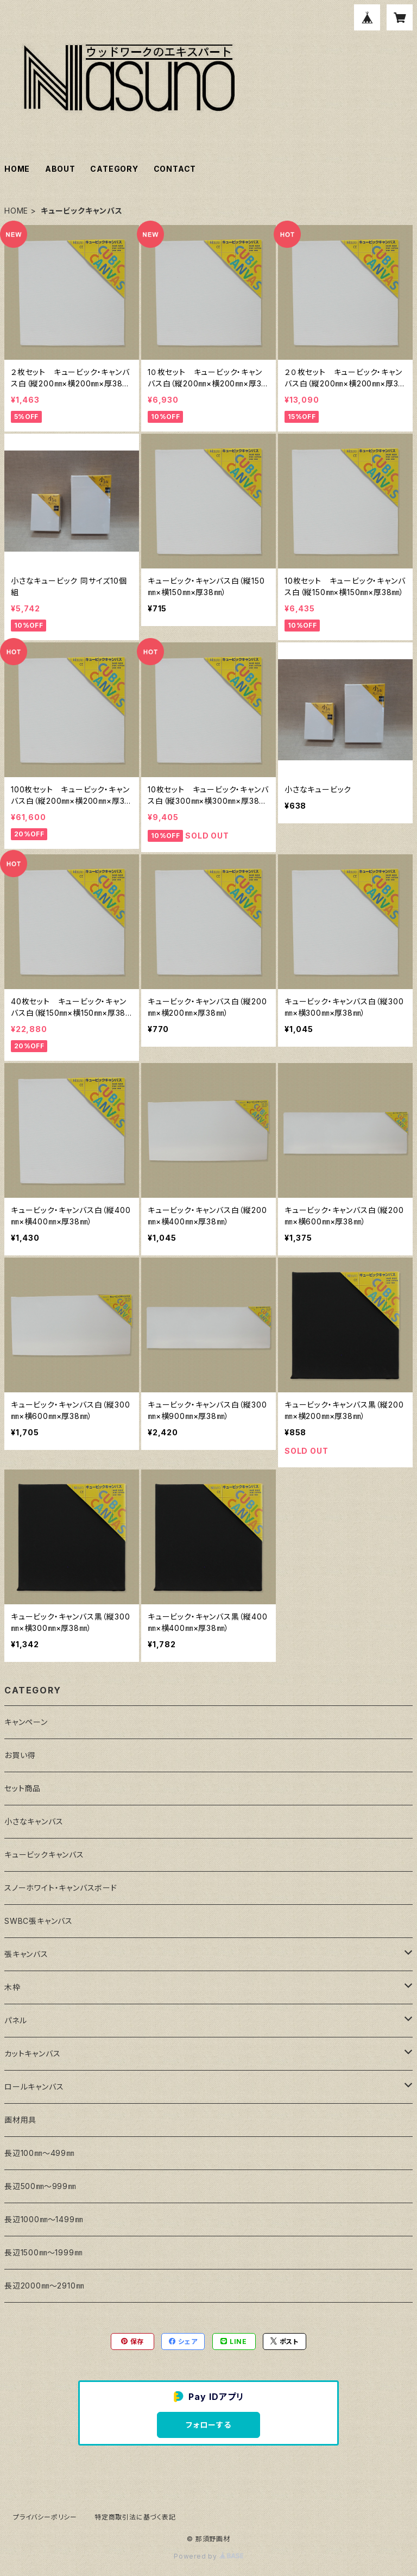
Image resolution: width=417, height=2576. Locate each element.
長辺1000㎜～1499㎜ (43, 2219)
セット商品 (22, 1788)
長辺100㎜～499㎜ (39, 2153)
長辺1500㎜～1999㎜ (43, 2252)
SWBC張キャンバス (38, 1920)
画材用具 (20, 2119)
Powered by (208, 2556)
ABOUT (60, 168)
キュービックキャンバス (44, 1854)
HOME (17, 168)
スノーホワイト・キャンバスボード (60, 1887)
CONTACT (175, 168)
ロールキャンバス (34, 2086)
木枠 (12, 1987)
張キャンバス (26, 1954)
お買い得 (19, 1755)
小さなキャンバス (33, 1821)
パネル (15, 2020)
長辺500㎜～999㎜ (40, 2186)
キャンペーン (26, 1722)
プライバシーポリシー (45, 2517)
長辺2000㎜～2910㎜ (44, 2285)
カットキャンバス (32, 2053)
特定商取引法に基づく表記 (135, 2517)
